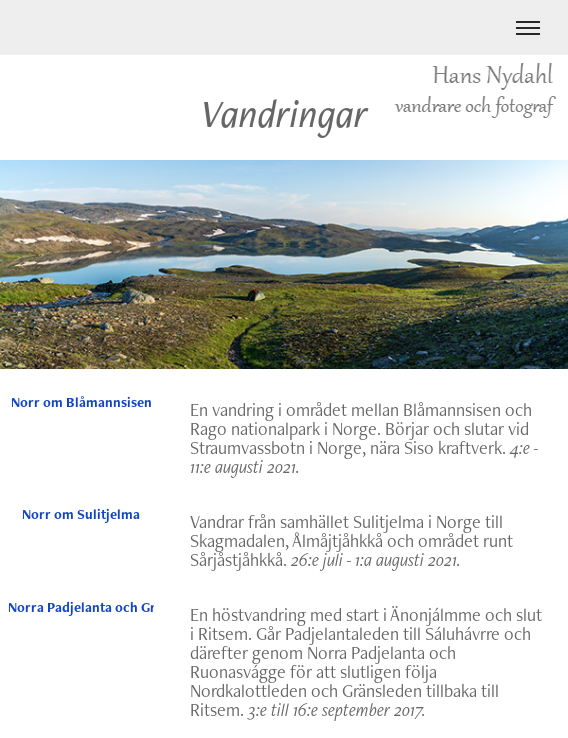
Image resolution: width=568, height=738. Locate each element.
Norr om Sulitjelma (81, 514)
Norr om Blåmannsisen (81, 402)
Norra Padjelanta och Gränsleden (81, 607)
